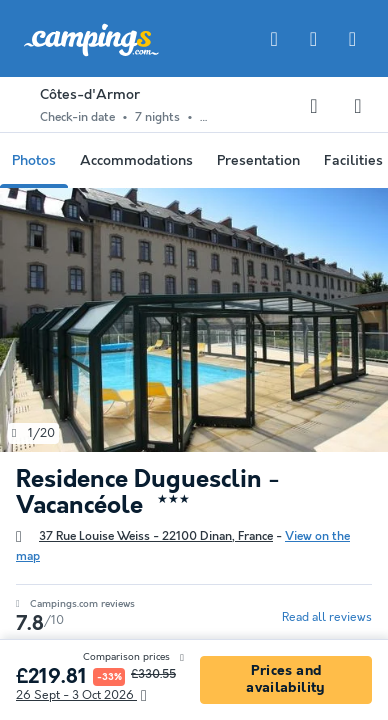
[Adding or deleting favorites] (314, 106)
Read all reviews (327, 617)
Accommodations (136, 161)
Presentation (258, 161)
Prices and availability (285, 679)
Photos (34, 161)
